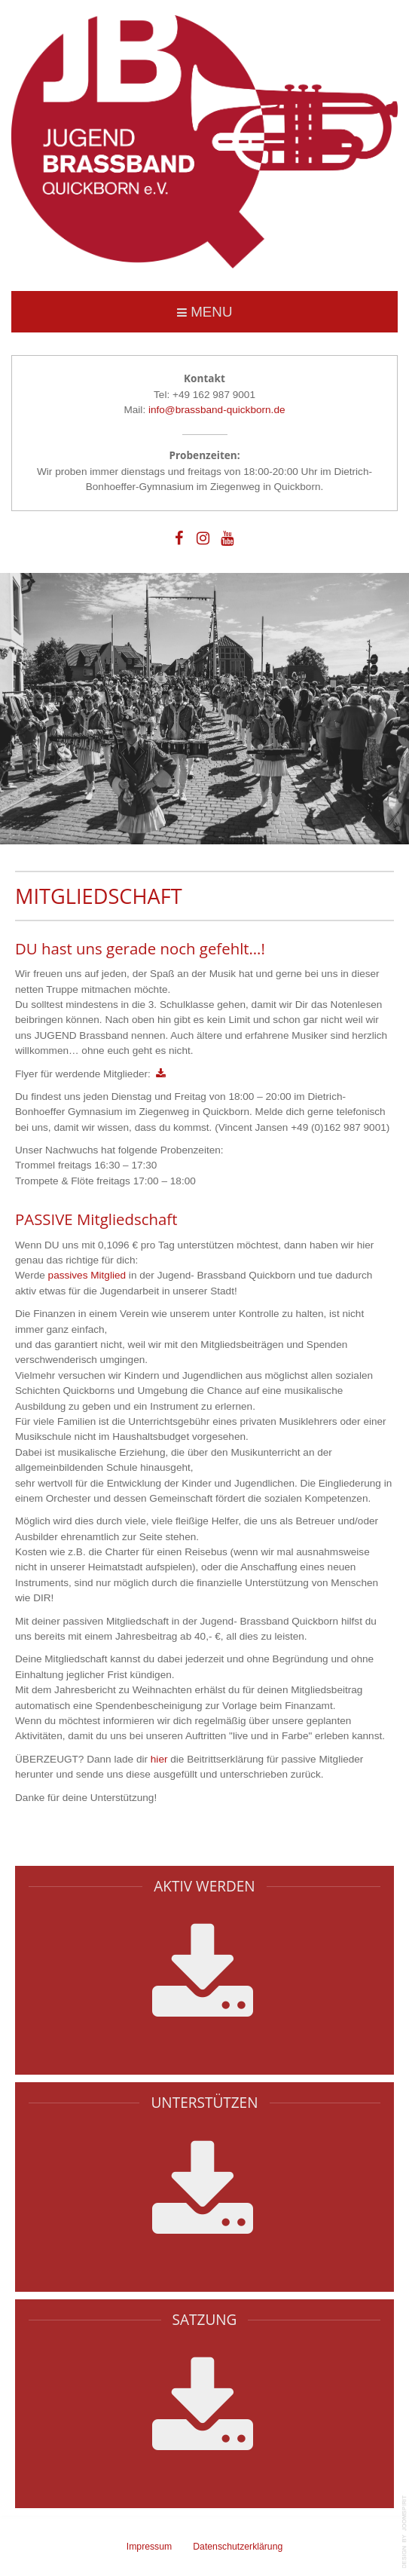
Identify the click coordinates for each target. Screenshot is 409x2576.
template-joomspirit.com (405, 2531)
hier (159, 1759)
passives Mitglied (87, 1275)
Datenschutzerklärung (237, 2546)
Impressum (149, 2546)
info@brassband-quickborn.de (216, 409)
